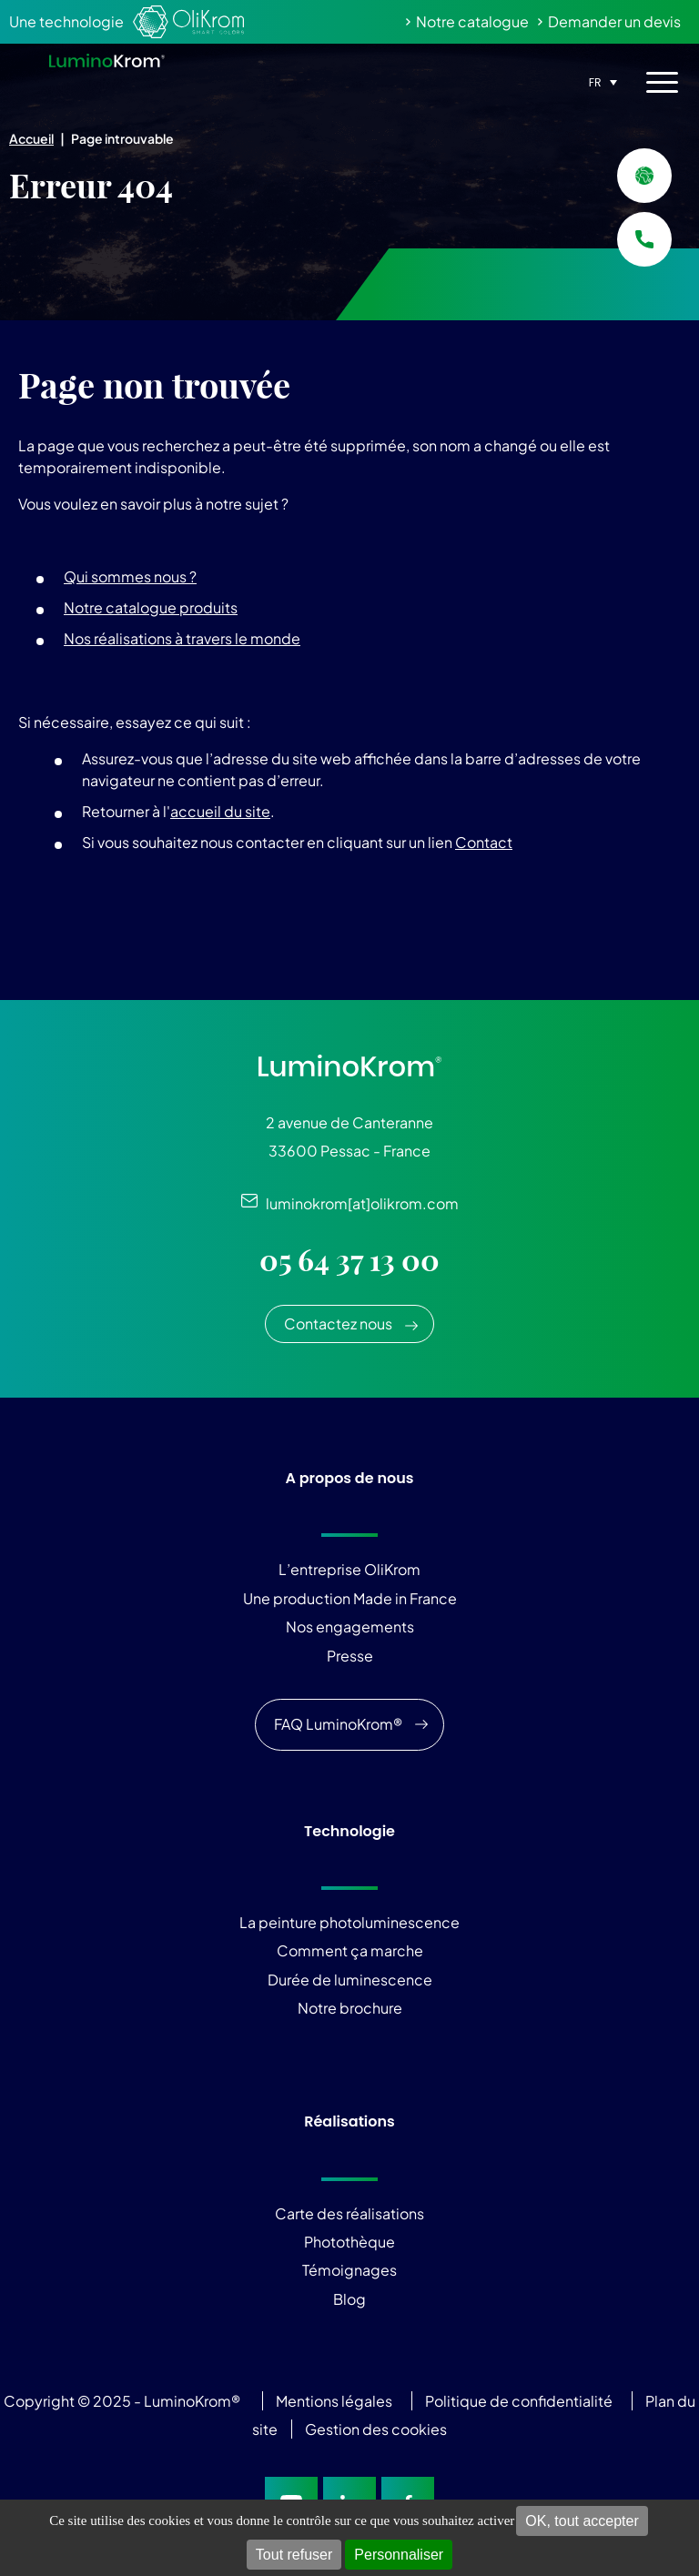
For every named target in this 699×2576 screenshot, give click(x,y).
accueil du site (220, 811)
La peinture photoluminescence (349, 1922)
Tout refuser (294, 2554)
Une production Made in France (350, 1598)
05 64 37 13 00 (349, 1260)
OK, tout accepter (582, 2521)
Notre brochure (350, 2007)
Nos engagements (350, 1626)
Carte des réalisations (349, 2213)
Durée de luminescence (350, 1979)
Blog (349, 2298)
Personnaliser (398, 2554)
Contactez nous (338, 1323)
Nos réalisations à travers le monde (182, 638)
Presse (350, 1655)
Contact (483, 842)
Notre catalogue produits (151, 607)
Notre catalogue (472, 21)
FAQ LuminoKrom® (338, 1723)
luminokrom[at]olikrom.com (358, 1203)
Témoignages (349, 2269)
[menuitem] (600, 81)
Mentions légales (334, 2400)
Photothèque (349, 2241)
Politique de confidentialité (519, 2400)
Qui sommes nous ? (130, 576)
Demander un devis (614, 21)
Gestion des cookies (376, 2429)
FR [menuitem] (595, 82)
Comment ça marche (350, 1950)
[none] (600, 81)
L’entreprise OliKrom (349, 1569)
